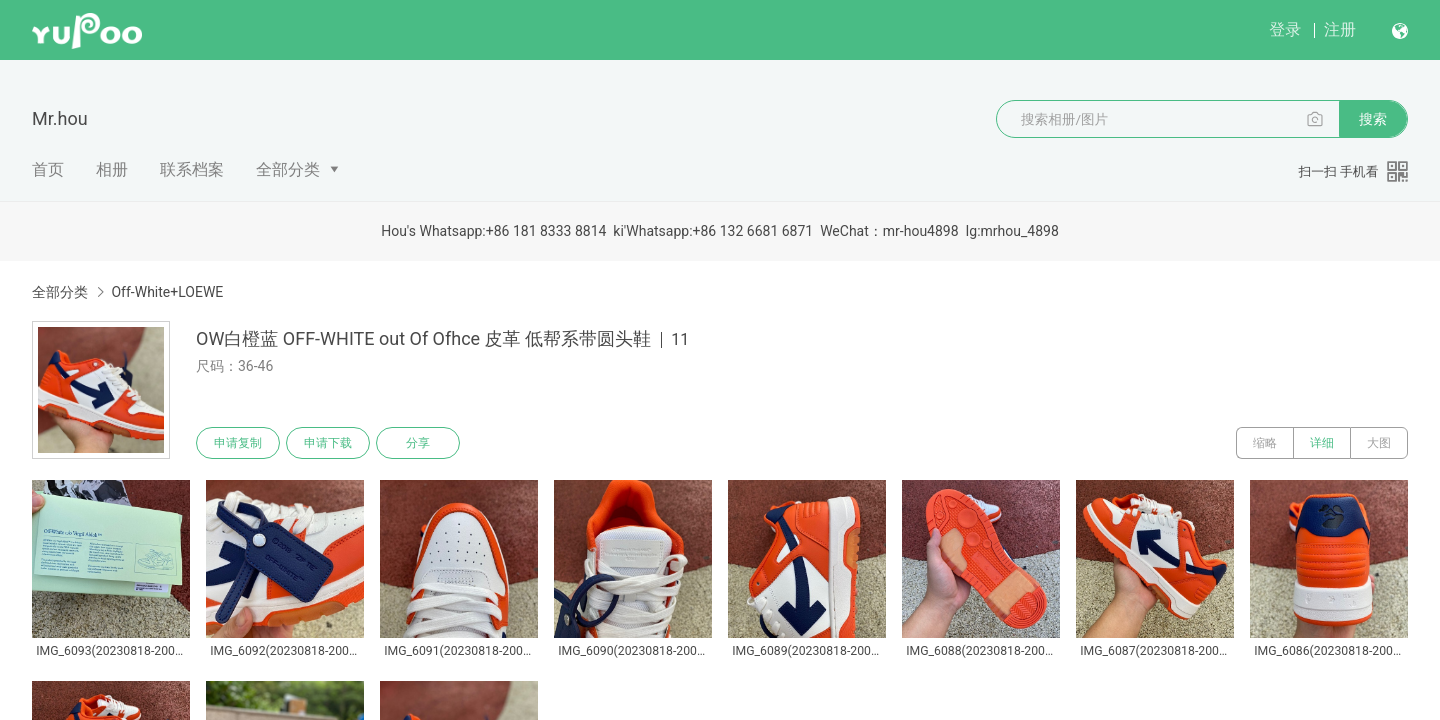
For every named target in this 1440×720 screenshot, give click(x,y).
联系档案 (192, 169)
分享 (418, 443)
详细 (1322, 443)
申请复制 (238, 443)
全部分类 (288, 169)
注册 (1340, 29)
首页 (48, 169)
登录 (1285, 29)
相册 (112, 169)
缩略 (1265, 443)
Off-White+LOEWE (167, 292)
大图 (1379, 443)
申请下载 (328, 443)
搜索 (1373, 119)
